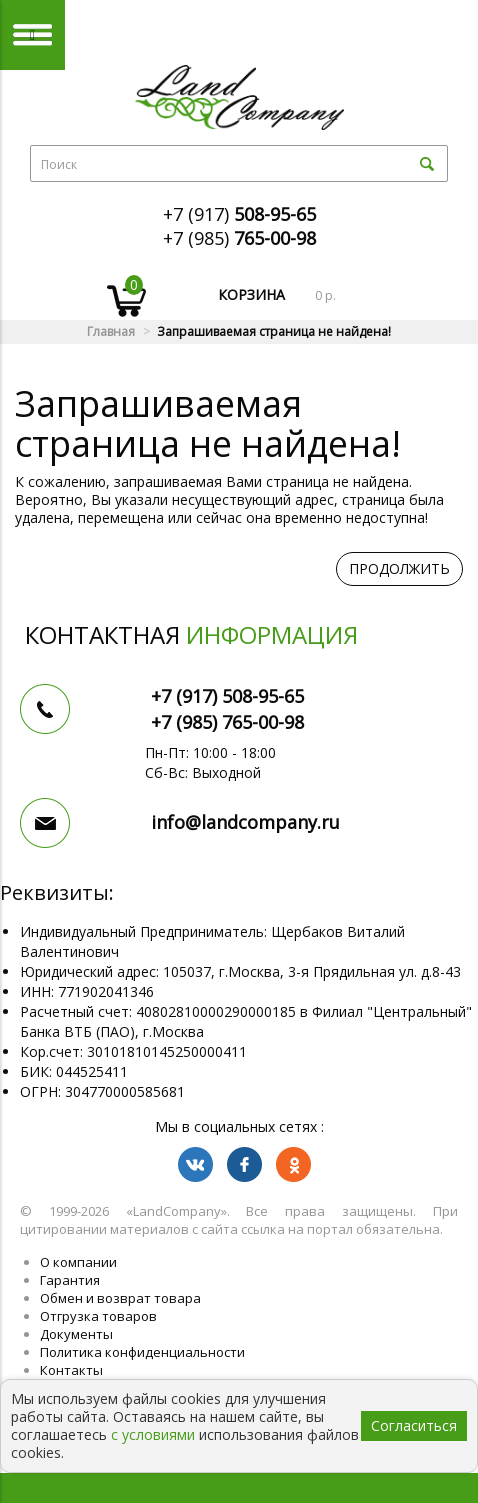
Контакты (71, 1370)
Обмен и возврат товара (120, 1298)
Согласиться (414, 1425)
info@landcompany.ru (245, 822)
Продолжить (399, 568)
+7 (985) (239, 238)
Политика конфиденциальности (142, 1352)
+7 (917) (239, 214)
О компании (78, 1262)
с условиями (153, 1434)
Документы (76, 1334)
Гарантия (70, 1280)
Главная (111, 331)
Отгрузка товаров (98, 1316)
